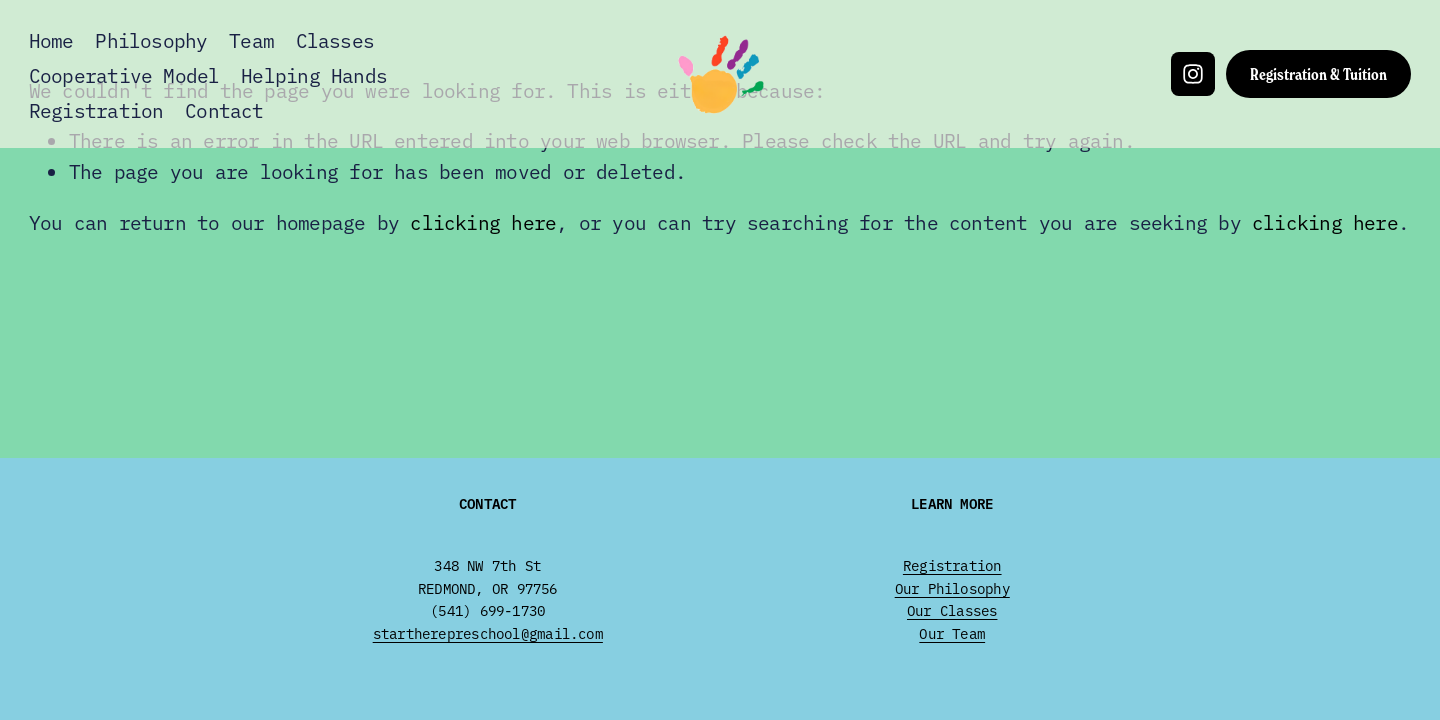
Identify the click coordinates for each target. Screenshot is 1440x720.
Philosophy (151, 39)
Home (51, 39)
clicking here (483, 221)
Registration (96, 109)
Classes (335, 39)
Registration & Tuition (1318, 74)
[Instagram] (1193, 74)
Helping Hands (314, 74)
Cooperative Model (124, 74)
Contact (224, 109)
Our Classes (952, 610)
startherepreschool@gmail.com (488, 633)
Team (251, 39)
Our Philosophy (952, 588)
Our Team (952, 633)
